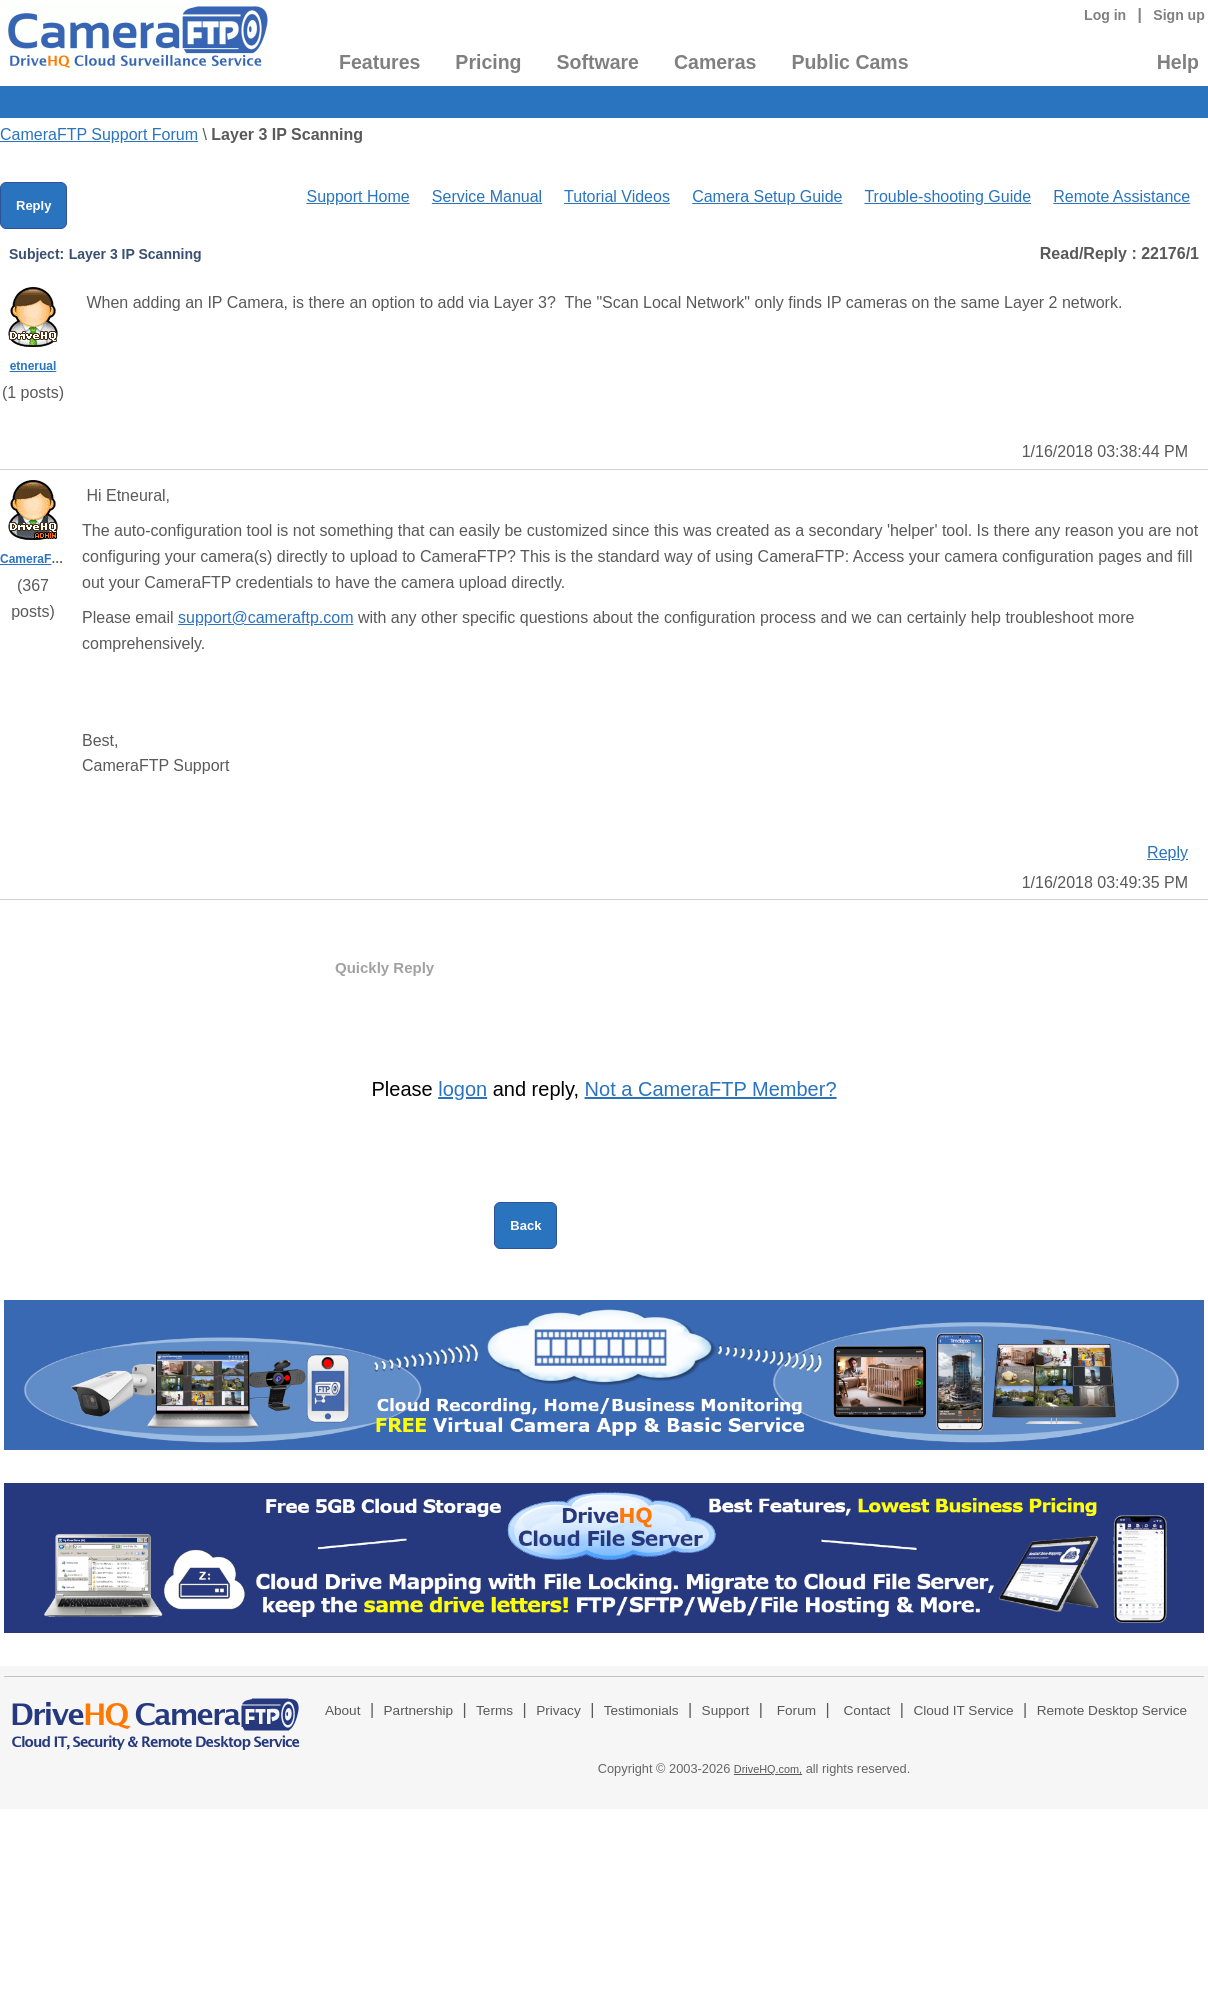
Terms (494, 1710)
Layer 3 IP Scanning (287, 134)
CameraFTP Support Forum (99, 134)
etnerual (33, 366)
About (343, 1710)
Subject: (36, 254)
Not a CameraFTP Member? (711, 1089)
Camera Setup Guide (767, 196)
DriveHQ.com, (768, 1769)
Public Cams (849, 62)
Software (598, 62)
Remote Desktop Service (1112, 1710)
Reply (33, 205)
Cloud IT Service (963, 1710)
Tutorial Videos (617, 196)
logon (462, 1089)
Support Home (357, 196)
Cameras (715, 62)
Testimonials (641, 1710)
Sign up (1179, 15)
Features (379, 62)
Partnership (419, 1710)
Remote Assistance (1121, 196)
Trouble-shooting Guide (947, 196)
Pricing (488, 62)
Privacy (558, 1710)
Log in (1105, 15)
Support (726, 1710)
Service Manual (487, 196)
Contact (867, 1710)
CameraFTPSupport (56, 559)
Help (1178, 62)
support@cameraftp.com (265, 617)
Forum (796, 1710)
